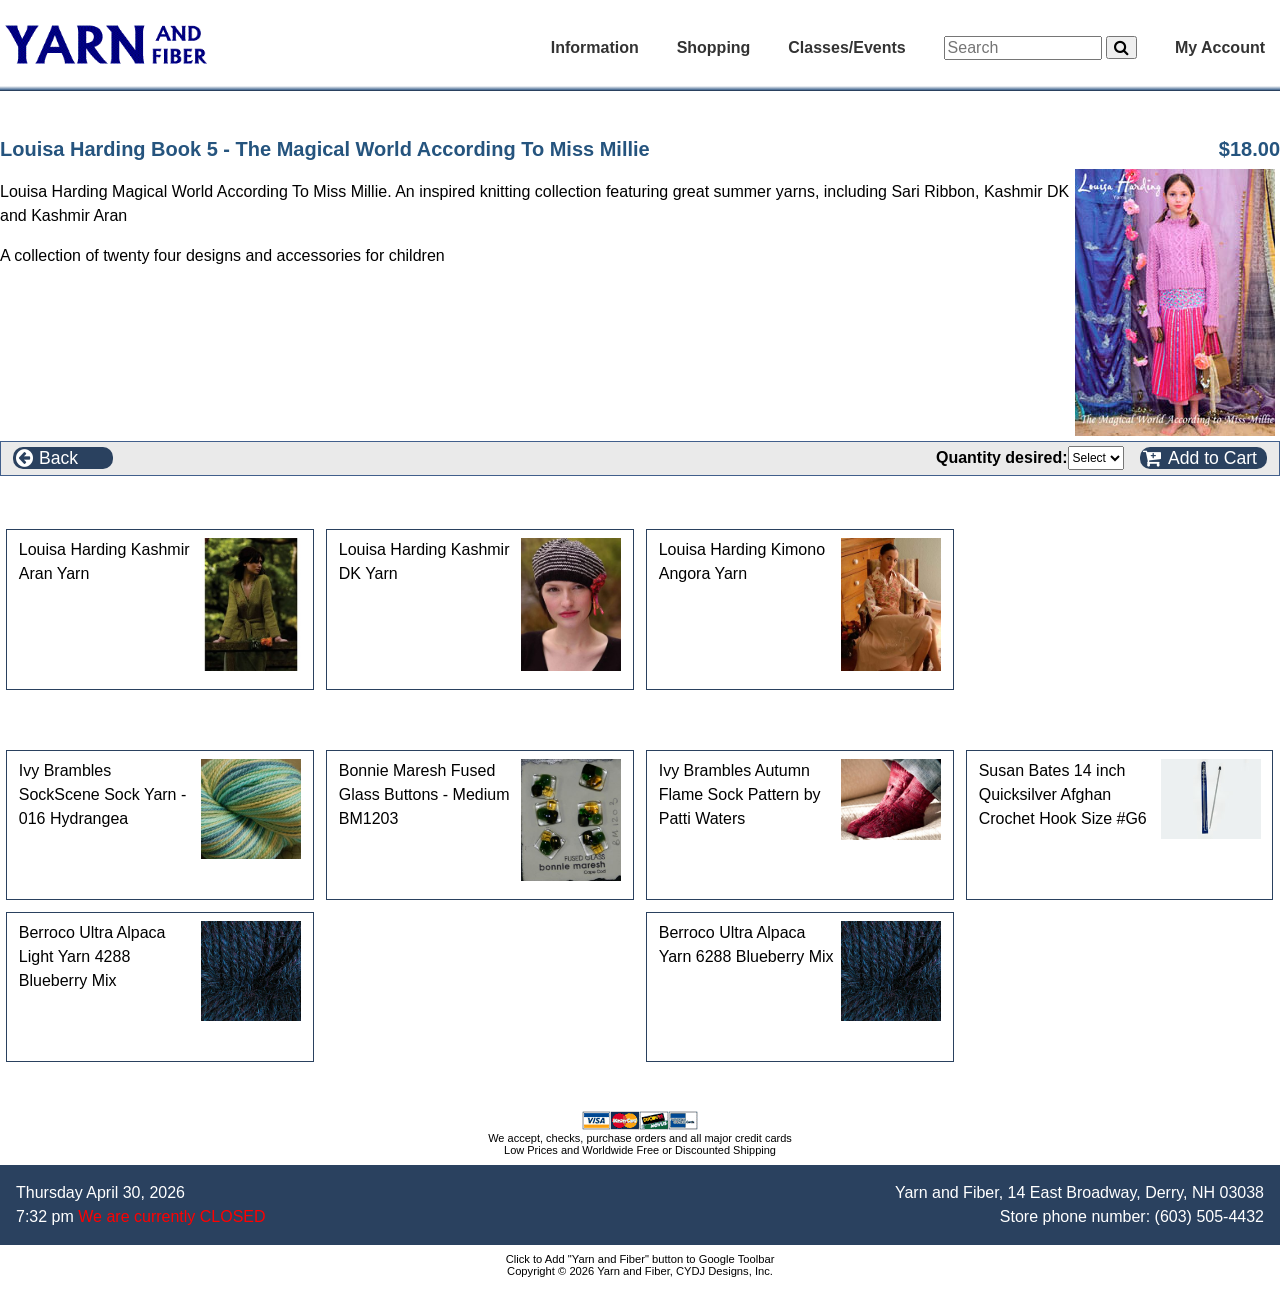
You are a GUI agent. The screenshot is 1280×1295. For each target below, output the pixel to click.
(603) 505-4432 (1209, 1216)
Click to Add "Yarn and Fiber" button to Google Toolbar (640, 1259)
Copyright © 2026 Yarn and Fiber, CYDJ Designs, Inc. (640, 1271)
